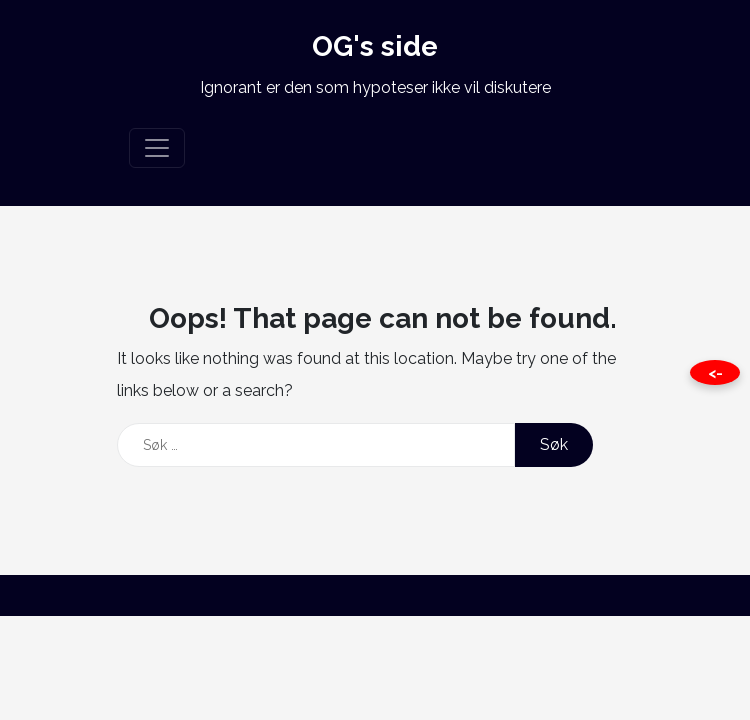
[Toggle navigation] (157, 148)
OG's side (375, 46)
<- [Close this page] (715, 373)
